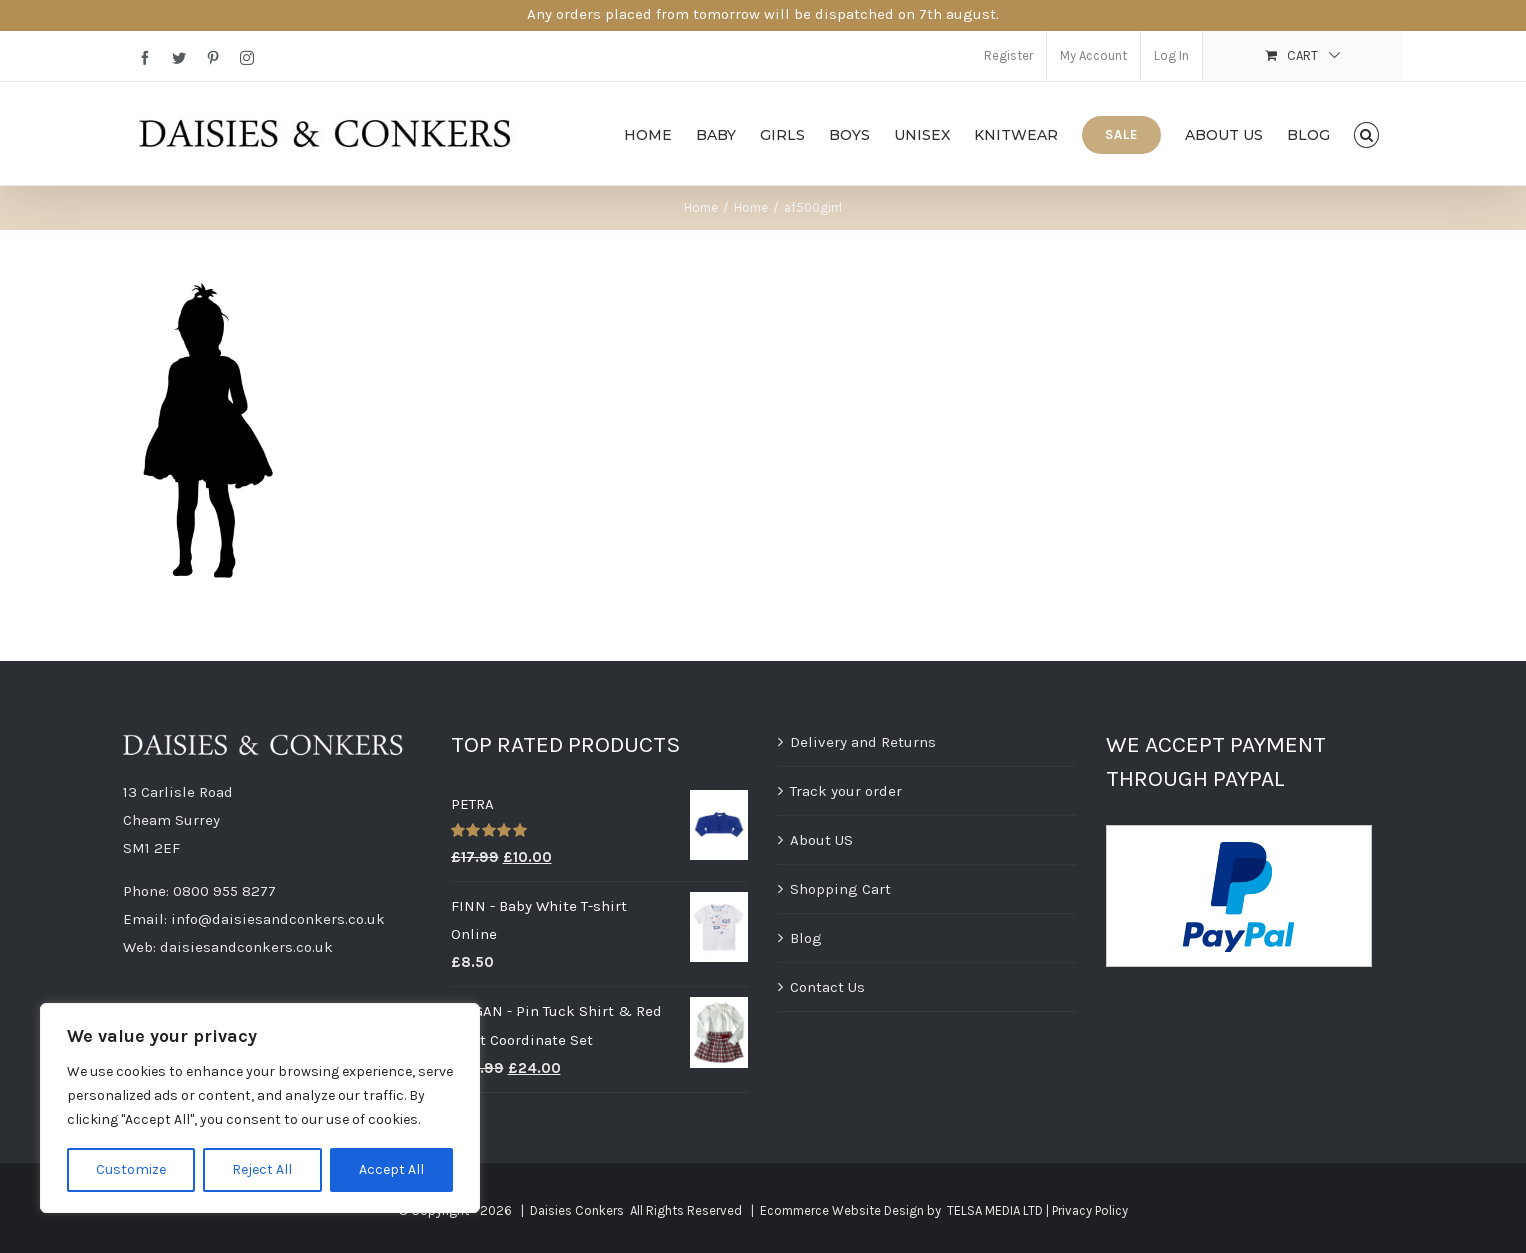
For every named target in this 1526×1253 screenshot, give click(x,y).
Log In (1171, 55)
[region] (260, 1108)
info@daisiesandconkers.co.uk (278, 919)
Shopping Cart (840, 889)
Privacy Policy (1090, 1210)
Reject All (262, 1169)
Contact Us (827, 987)
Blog (806, 938)
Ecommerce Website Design (842, 1210)
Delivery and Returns (863, 742)
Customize (131, 1169)
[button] (1366, 133)
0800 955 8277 (224, 891)
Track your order (846, 791)
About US (821, 840)
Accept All (391, 1169)
